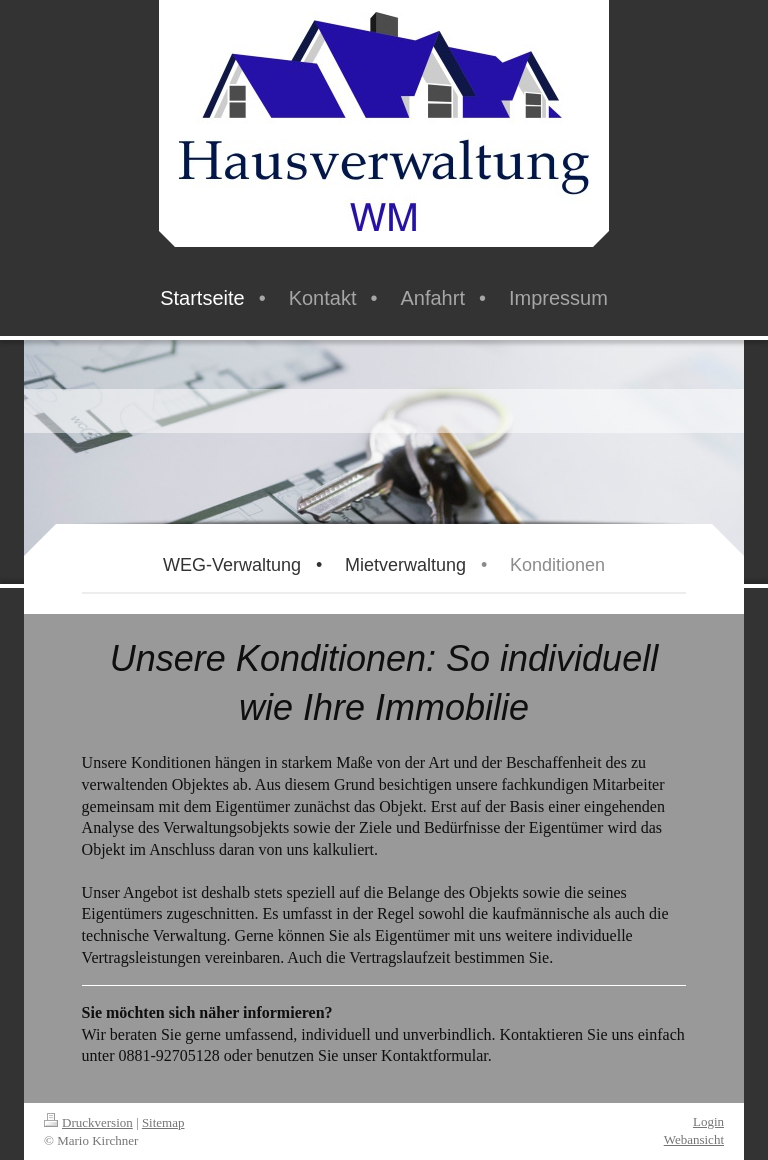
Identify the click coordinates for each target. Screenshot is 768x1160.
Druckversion (88, 1122)
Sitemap (163, 1122)
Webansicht (694, 1139)
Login (708, 1121)
